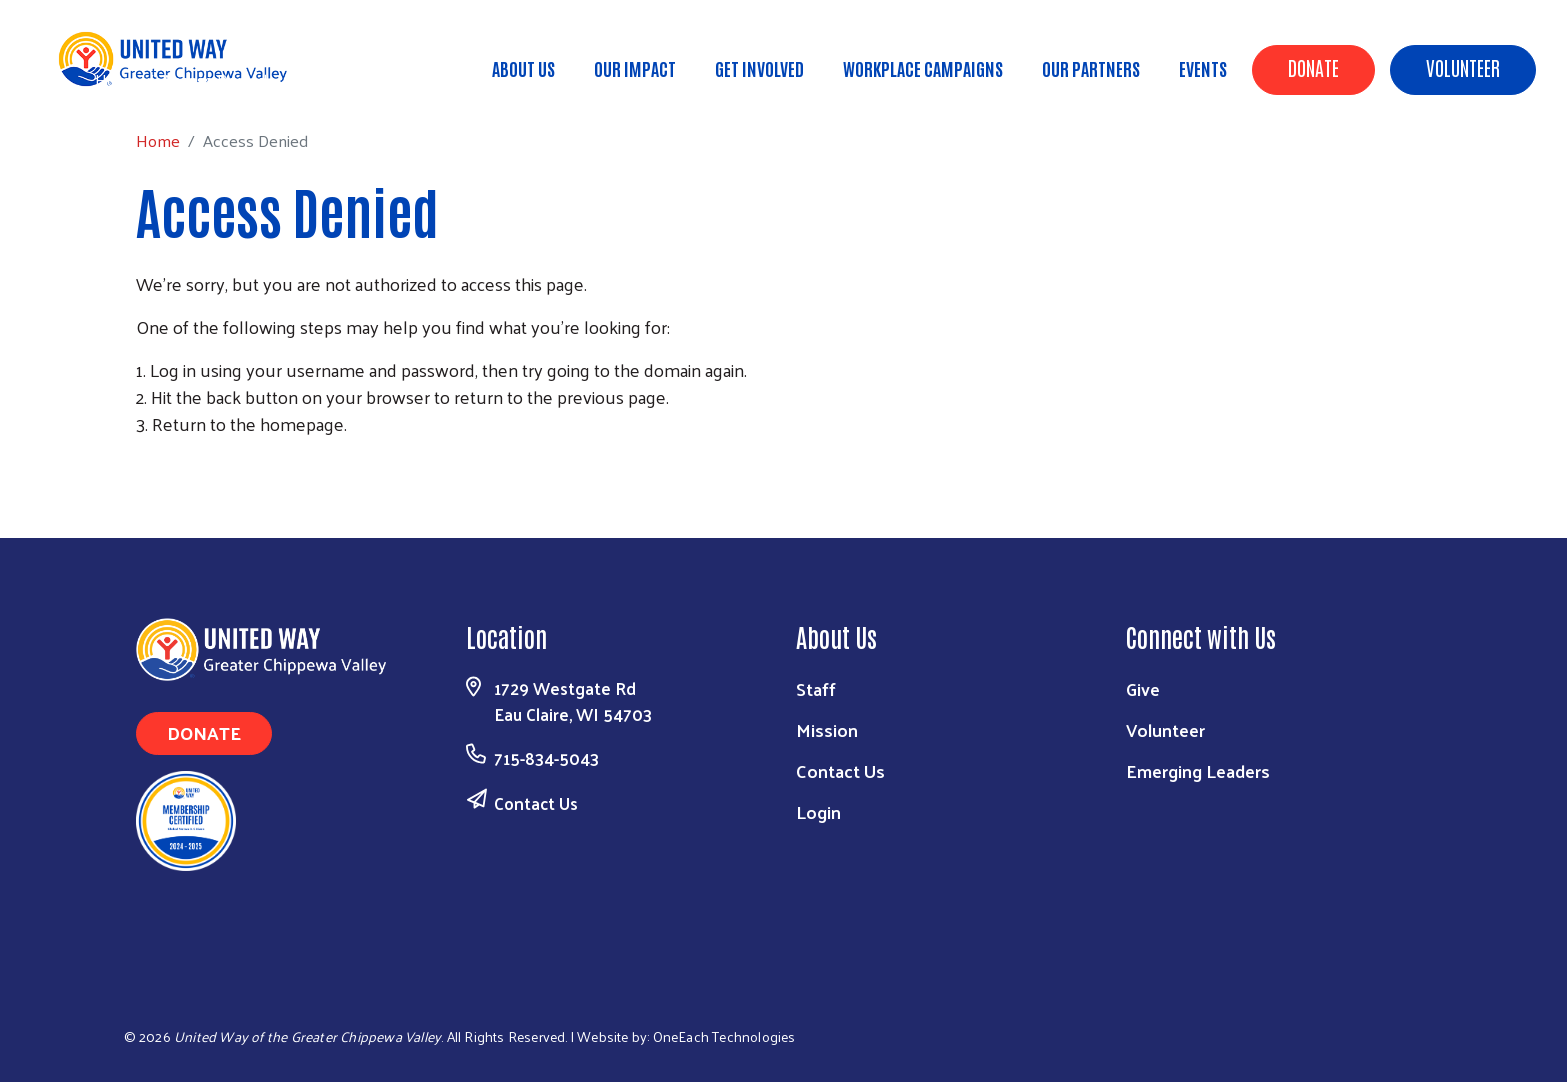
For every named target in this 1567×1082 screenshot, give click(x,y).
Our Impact (635, 68)
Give (1143, 688)
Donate (1313, 67)
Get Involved (759, 68)
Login (818, 811)
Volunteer (1463, 67)
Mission (827, 729)
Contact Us (536, 803)
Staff (816, 688)
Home (117, 79)
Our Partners (1091, 68)
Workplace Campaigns (923, 68)
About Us (523, 68)
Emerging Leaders (1198, 770)
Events (1203, 68)
